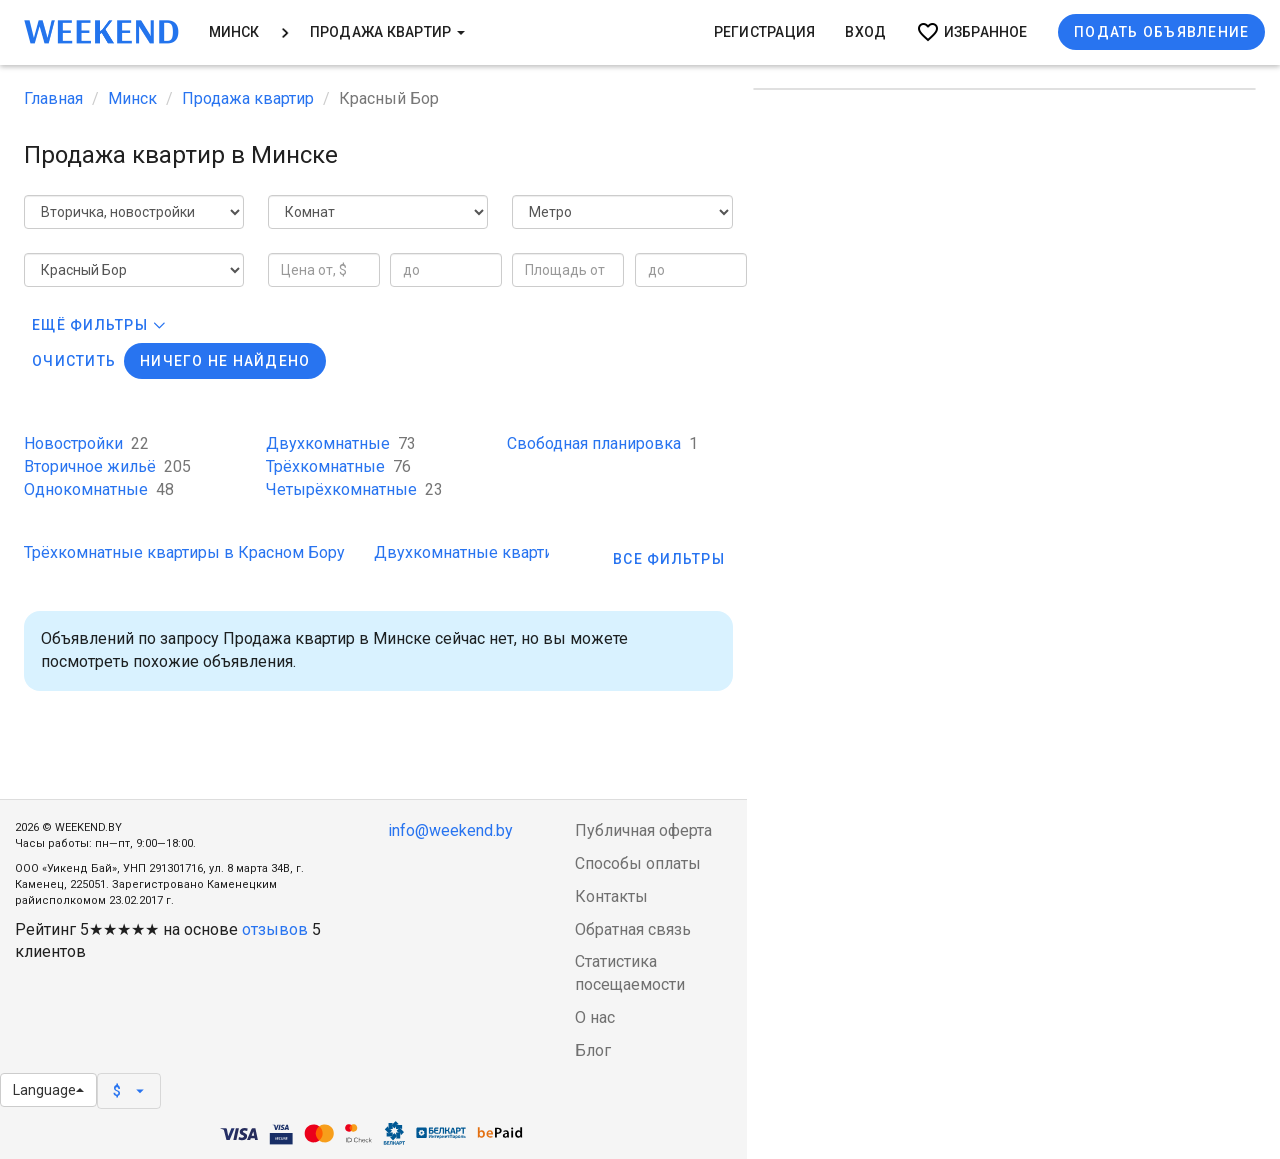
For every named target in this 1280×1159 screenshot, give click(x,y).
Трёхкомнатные (338, 466)
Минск (234, 32)
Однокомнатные (99, 489)
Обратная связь (633, 929)
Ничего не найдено (225, 361)
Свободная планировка (602, 443)
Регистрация (765, 32)
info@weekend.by (450, 830)
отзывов (275, 929)
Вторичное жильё (107, 466)
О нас (595, 1017)
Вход (865, 32)
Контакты (611, 896)
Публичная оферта (643, 830)
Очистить (74, 361)
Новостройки (86, 443)
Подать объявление (1161, 32)
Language (48, 1090)
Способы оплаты (638, 863)
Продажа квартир (387, 32)
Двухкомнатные (341, 443)
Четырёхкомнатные (354, 489)
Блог (593, 1050)
